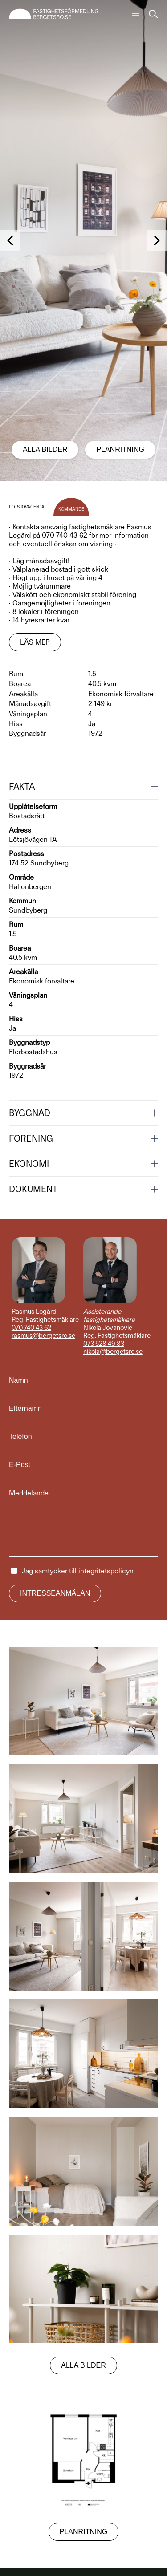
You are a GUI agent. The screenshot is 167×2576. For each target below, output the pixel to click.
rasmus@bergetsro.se (43, 1336)
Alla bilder (45, 449)
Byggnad (29, 1113)
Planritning (120, 449)
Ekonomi (29, 1163)
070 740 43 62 (31, 1328)
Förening (31, 1138)
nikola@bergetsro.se (113, 1352)
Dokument (33, 1189)
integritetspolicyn (106, 1571)
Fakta (22, 786)
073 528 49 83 (103, 1344)
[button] (10, 240)
